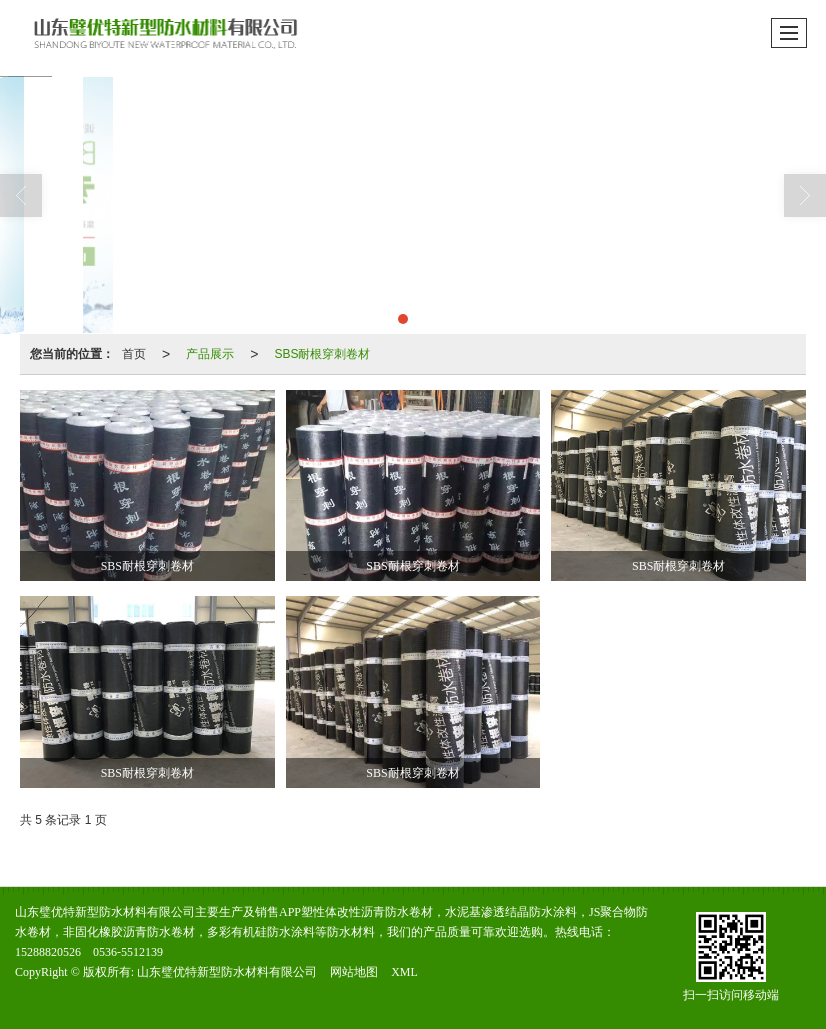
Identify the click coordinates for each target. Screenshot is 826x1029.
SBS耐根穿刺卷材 (322, 354)
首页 (134, 354)
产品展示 (210, 354)
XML (404, 972)
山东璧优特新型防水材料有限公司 (227, 972)
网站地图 (354, 972)
